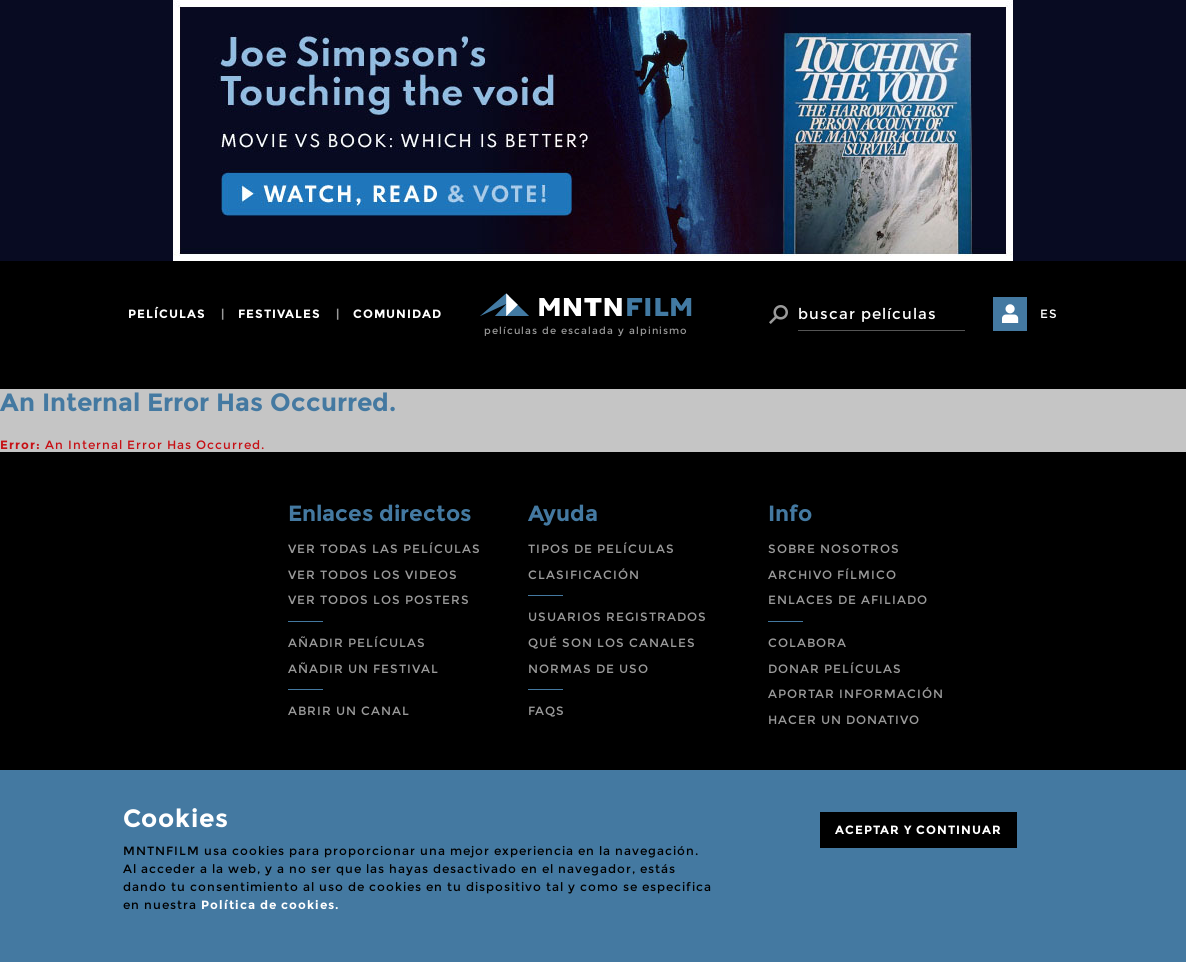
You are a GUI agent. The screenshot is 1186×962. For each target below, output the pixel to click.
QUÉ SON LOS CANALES (612, 642)
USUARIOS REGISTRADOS (617, 616)
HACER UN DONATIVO (844, 719)
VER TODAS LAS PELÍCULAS (384, 548)
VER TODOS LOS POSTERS (379, 599)
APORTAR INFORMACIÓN (856, 693)
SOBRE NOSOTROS (834, 548)
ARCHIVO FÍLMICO (832, 574)
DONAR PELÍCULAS (835, 668)
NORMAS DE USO (588, 668)
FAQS (546, 710)
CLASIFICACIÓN (584, 574)
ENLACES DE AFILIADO (848, 599)
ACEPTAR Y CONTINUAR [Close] (918, 829)
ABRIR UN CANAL (349, 710)
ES (1049, 313)
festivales (279, 313)
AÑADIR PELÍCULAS (357, 642)
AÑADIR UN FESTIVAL (363, 668)
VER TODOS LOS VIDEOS (373, 574)
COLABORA (807, 642)
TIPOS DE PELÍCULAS (601, 548)
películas (167, 313)
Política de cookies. (270, 904)
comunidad (397, 313)
